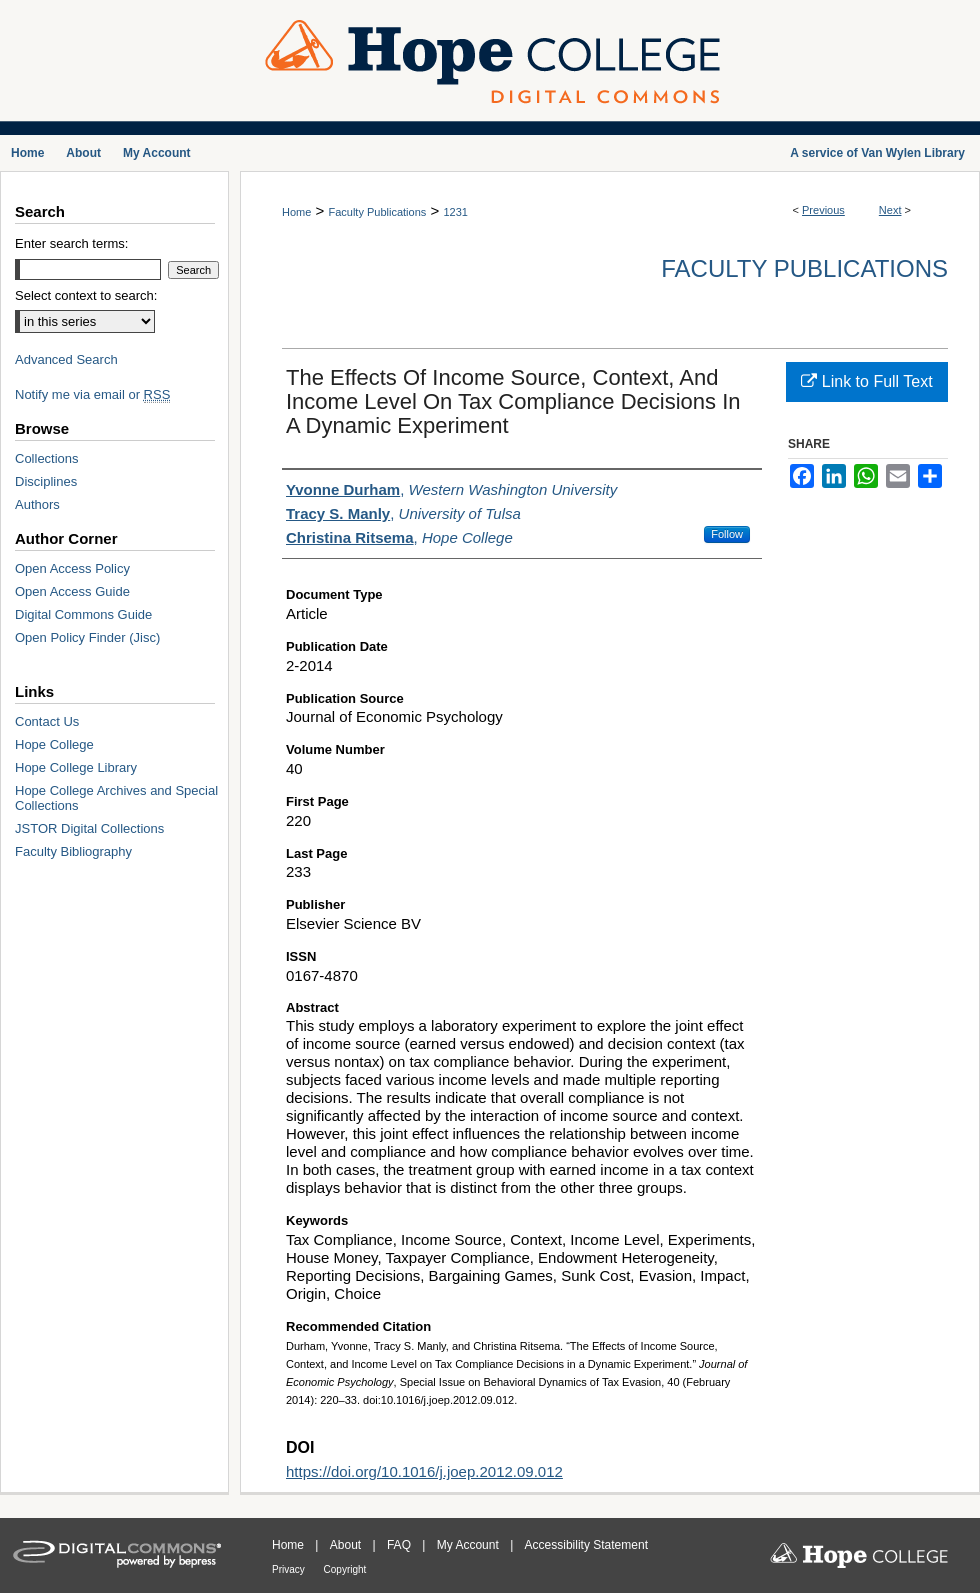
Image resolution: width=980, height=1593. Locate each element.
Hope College (54, 744)
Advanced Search (66, 359)
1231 (455, 212)
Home (296, 212)
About (347, 1545)
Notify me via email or (92, 394)
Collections (47, 458)
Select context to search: (86, 295)
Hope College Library (76, 767)
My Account (469, 1545)
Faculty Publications (377, 212)
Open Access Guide (72, 591)
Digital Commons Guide (83, 614)
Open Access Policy (72, 568)
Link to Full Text (866, 381)
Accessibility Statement (586, 1545)
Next (890, 210)
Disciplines (46, 481)
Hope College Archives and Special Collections (116, 798)
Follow (727, 534)
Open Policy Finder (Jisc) (87, 637)
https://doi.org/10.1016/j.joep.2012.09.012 (424, 1471)
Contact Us (47, 721)
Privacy (290, 1569)
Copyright (345, 1569)
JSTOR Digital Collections (89, 828)
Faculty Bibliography (73, 851)
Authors (37, 504)
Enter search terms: (71, 243)
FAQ (400, 1545)
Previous (823, 210)
